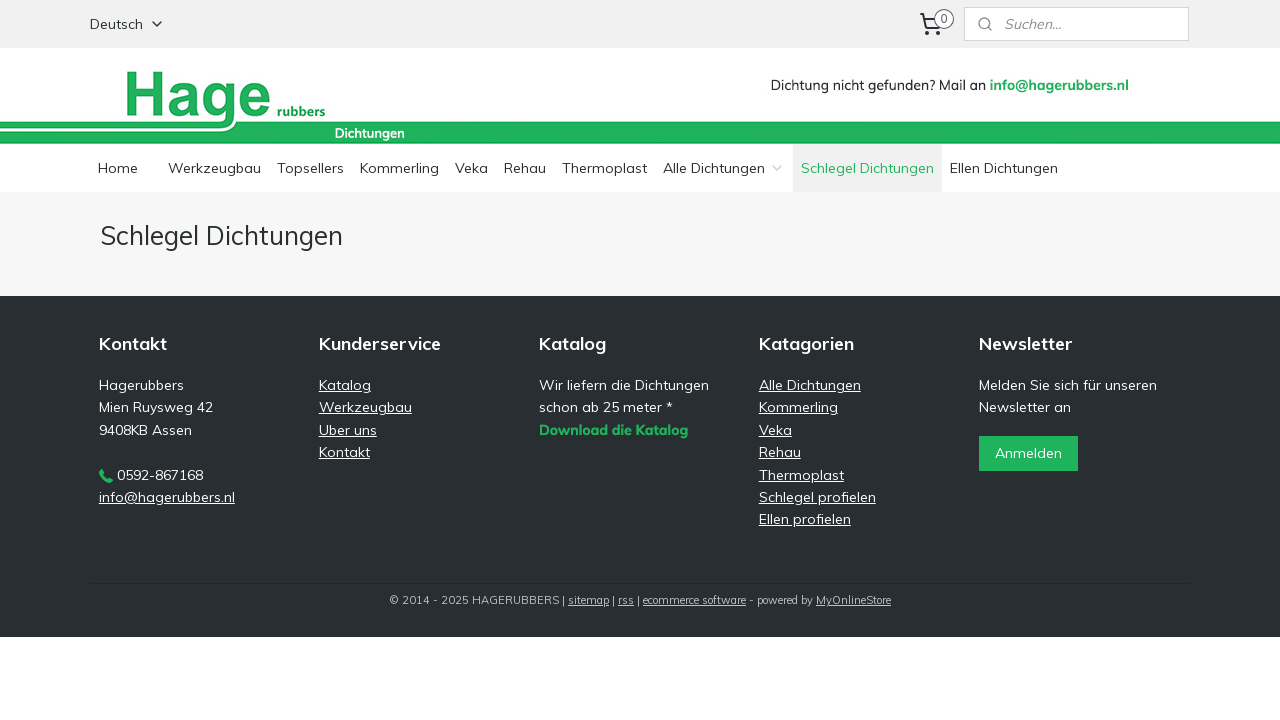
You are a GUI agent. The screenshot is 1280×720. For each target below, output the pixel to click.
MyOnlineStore (853, 600)
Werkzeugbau (214, 168)
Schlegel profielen (817, 497)
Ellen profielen (805, 519)
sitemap (588, 600)
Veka (471, 168)
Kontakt (344, 452)
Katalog (345, 385)
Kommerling (399, 168)
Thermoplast (604, 168)
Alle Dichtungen (724, 168)
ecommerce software (694, 600)
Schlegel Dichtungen (867, 168)
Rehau (525, 168)
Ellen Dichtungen (1004, 168)
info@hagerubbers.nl (167, 497)
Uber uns (348, 430)
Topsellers (310, 168)
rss (626, 600)
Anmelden (1028, 453)
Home (118, 168)
